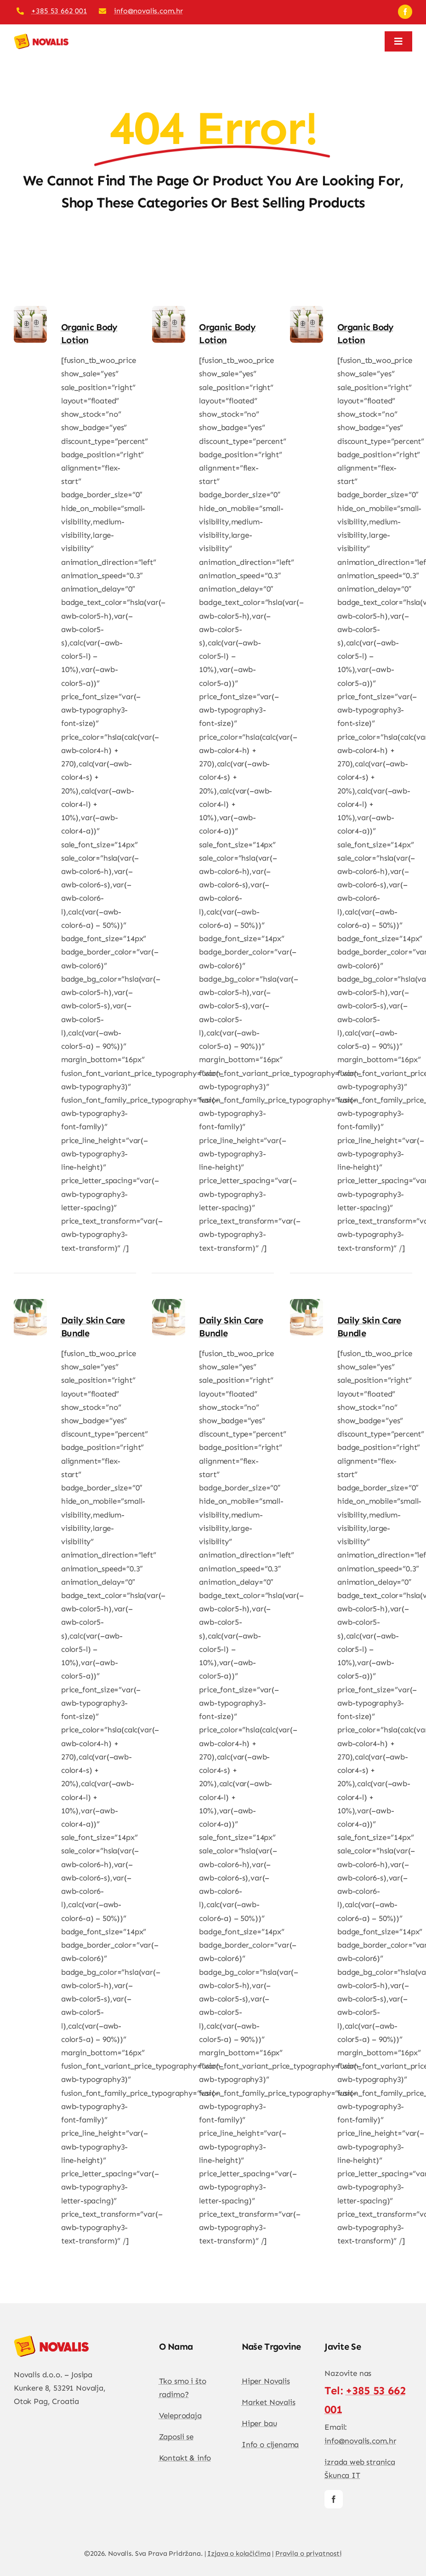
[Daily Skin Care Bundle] (30, 1305)
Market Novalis (268, 2402)
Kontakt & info (185, 2457)
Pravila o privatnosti (308, 2553)
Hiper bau (259, 2423)
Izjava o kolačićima (238, 2553)
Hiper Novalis (266, 2381)
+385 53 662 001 (59, 10)
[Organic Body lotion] (30, 312)
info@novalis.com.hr (148, 10)
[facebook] (405, 12)
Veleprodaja (180, 2415)
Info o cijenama (270, 2444)
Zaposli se (176, 2436)
